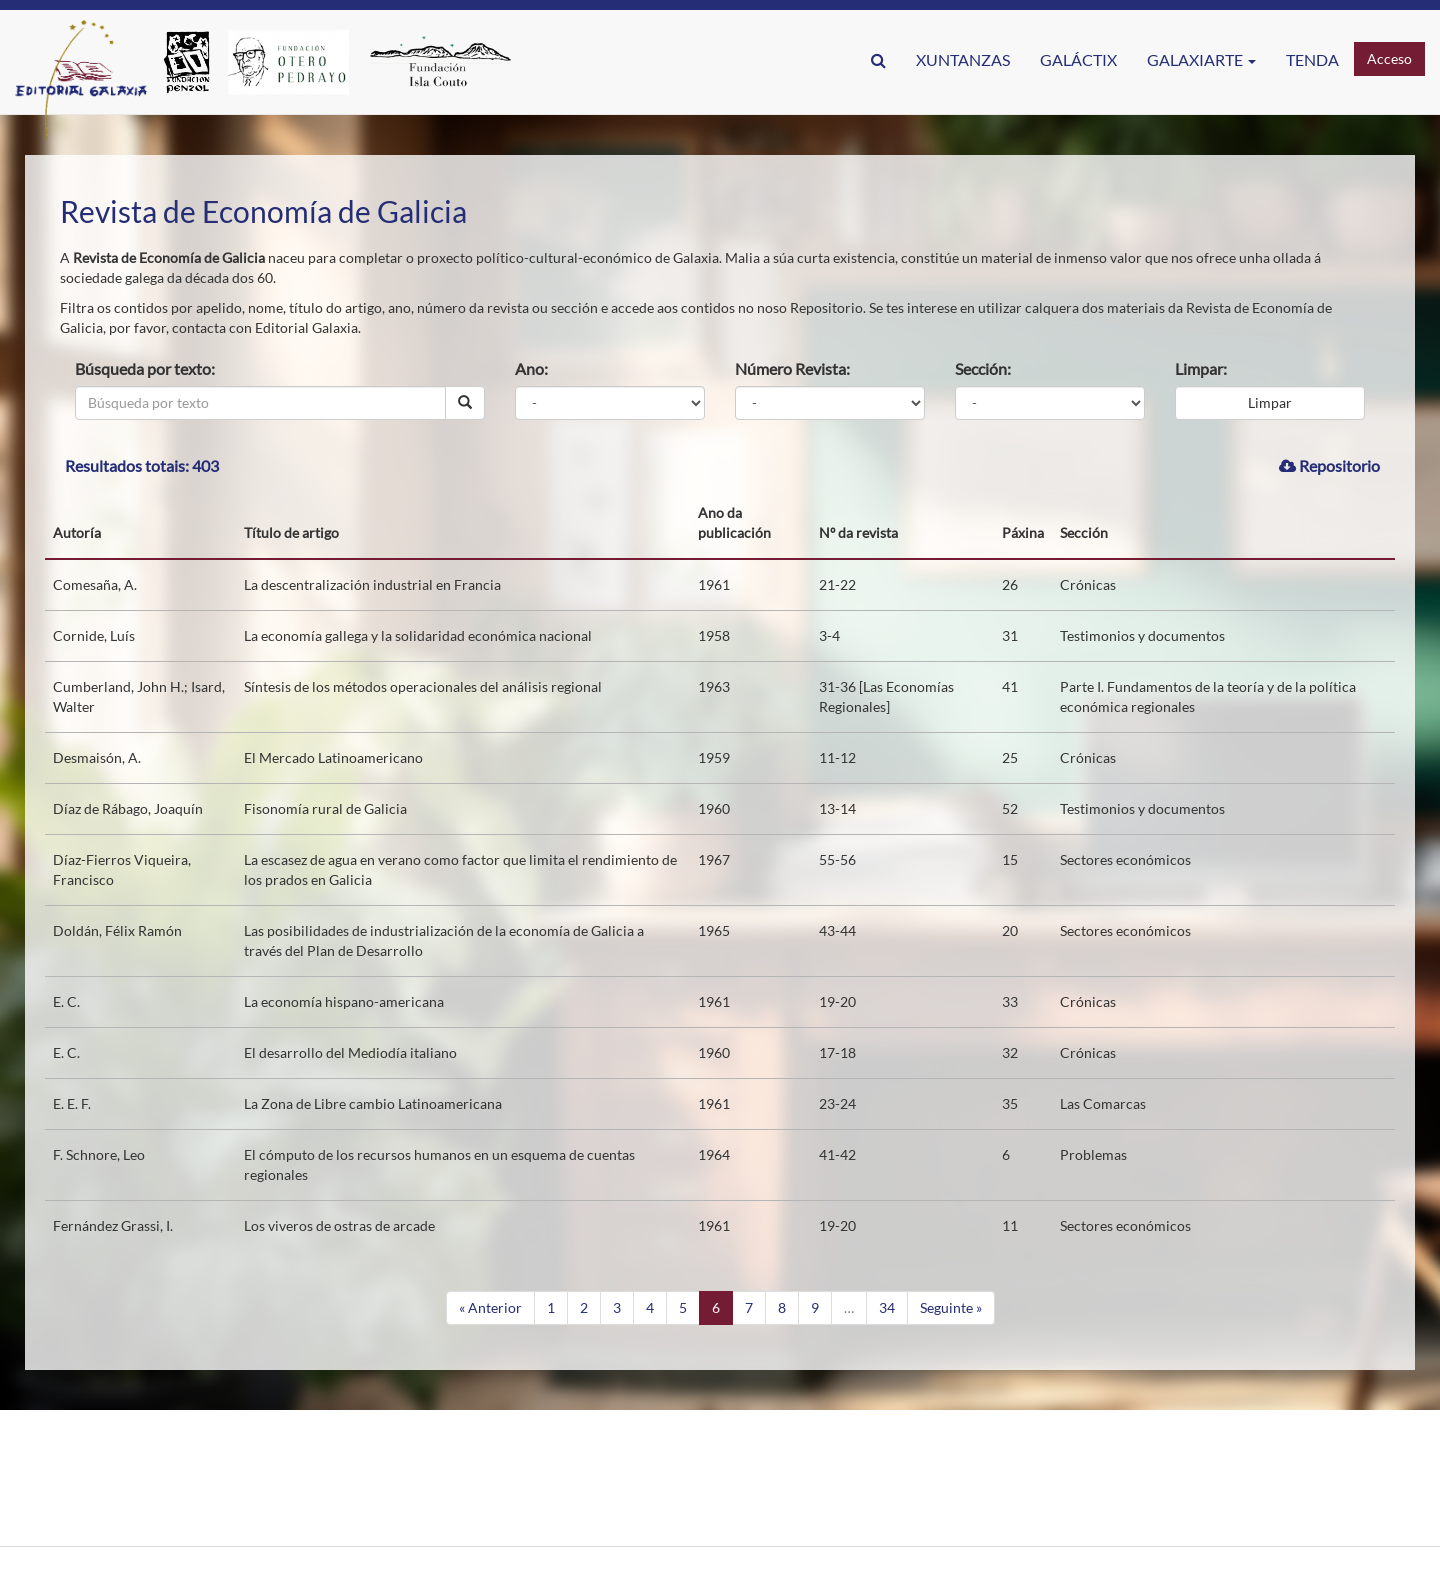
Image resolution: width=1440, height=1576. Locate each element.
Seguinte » (951, 1307)
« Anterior (490, 1307)
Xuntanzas (963, 59)
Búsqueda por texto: (145, 368)
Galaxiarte (1201, 59)
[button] (878, 60)
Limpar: (1201, 368)
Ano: (531, 368)
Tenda (1312, 59)
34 (887, 1307)
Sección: (983, 368)
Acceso (1389, 58)
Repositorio (1329, 465)
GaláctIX (1078, 59)
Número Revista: (792, 368)
